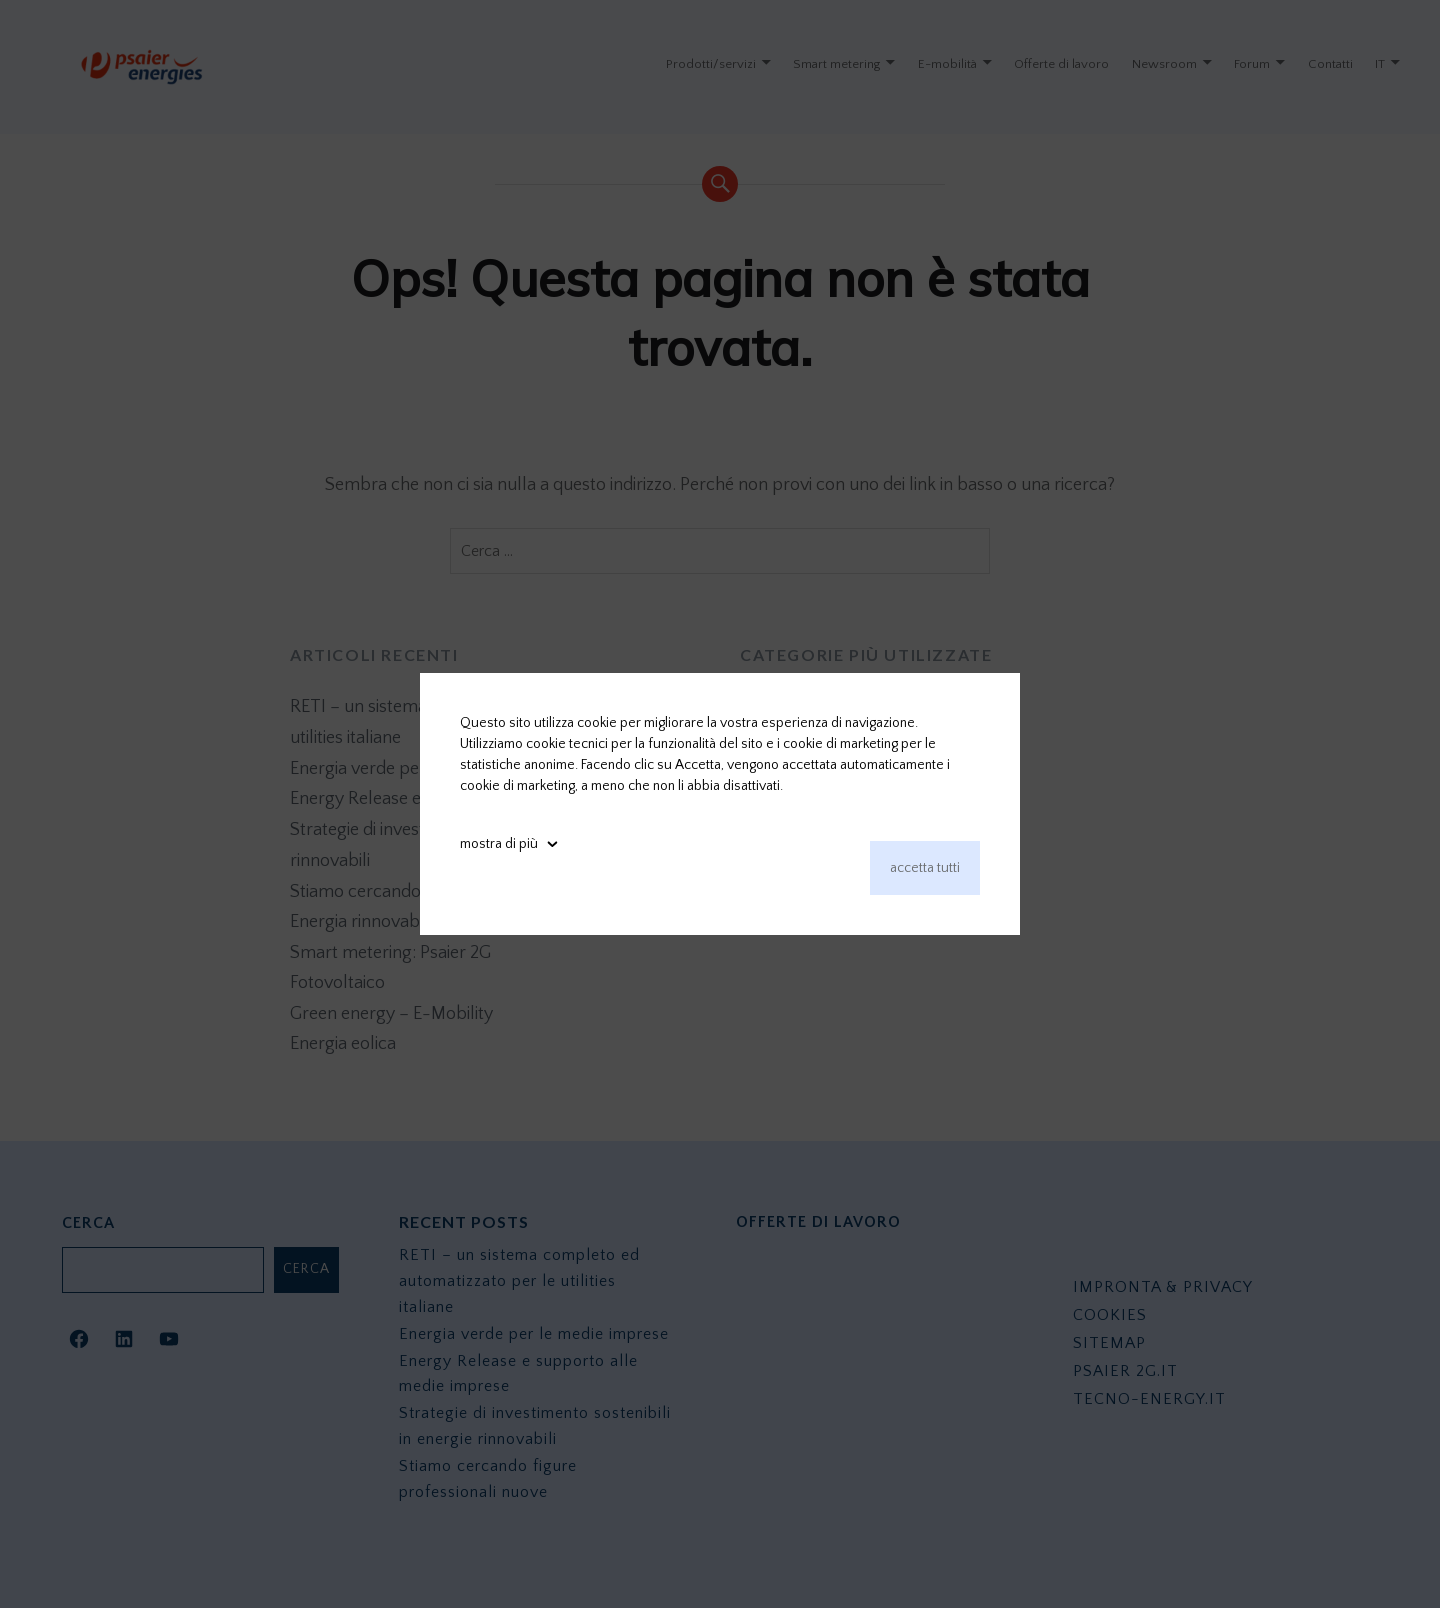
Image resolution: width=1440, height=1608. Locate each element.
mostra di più (499, 844)
